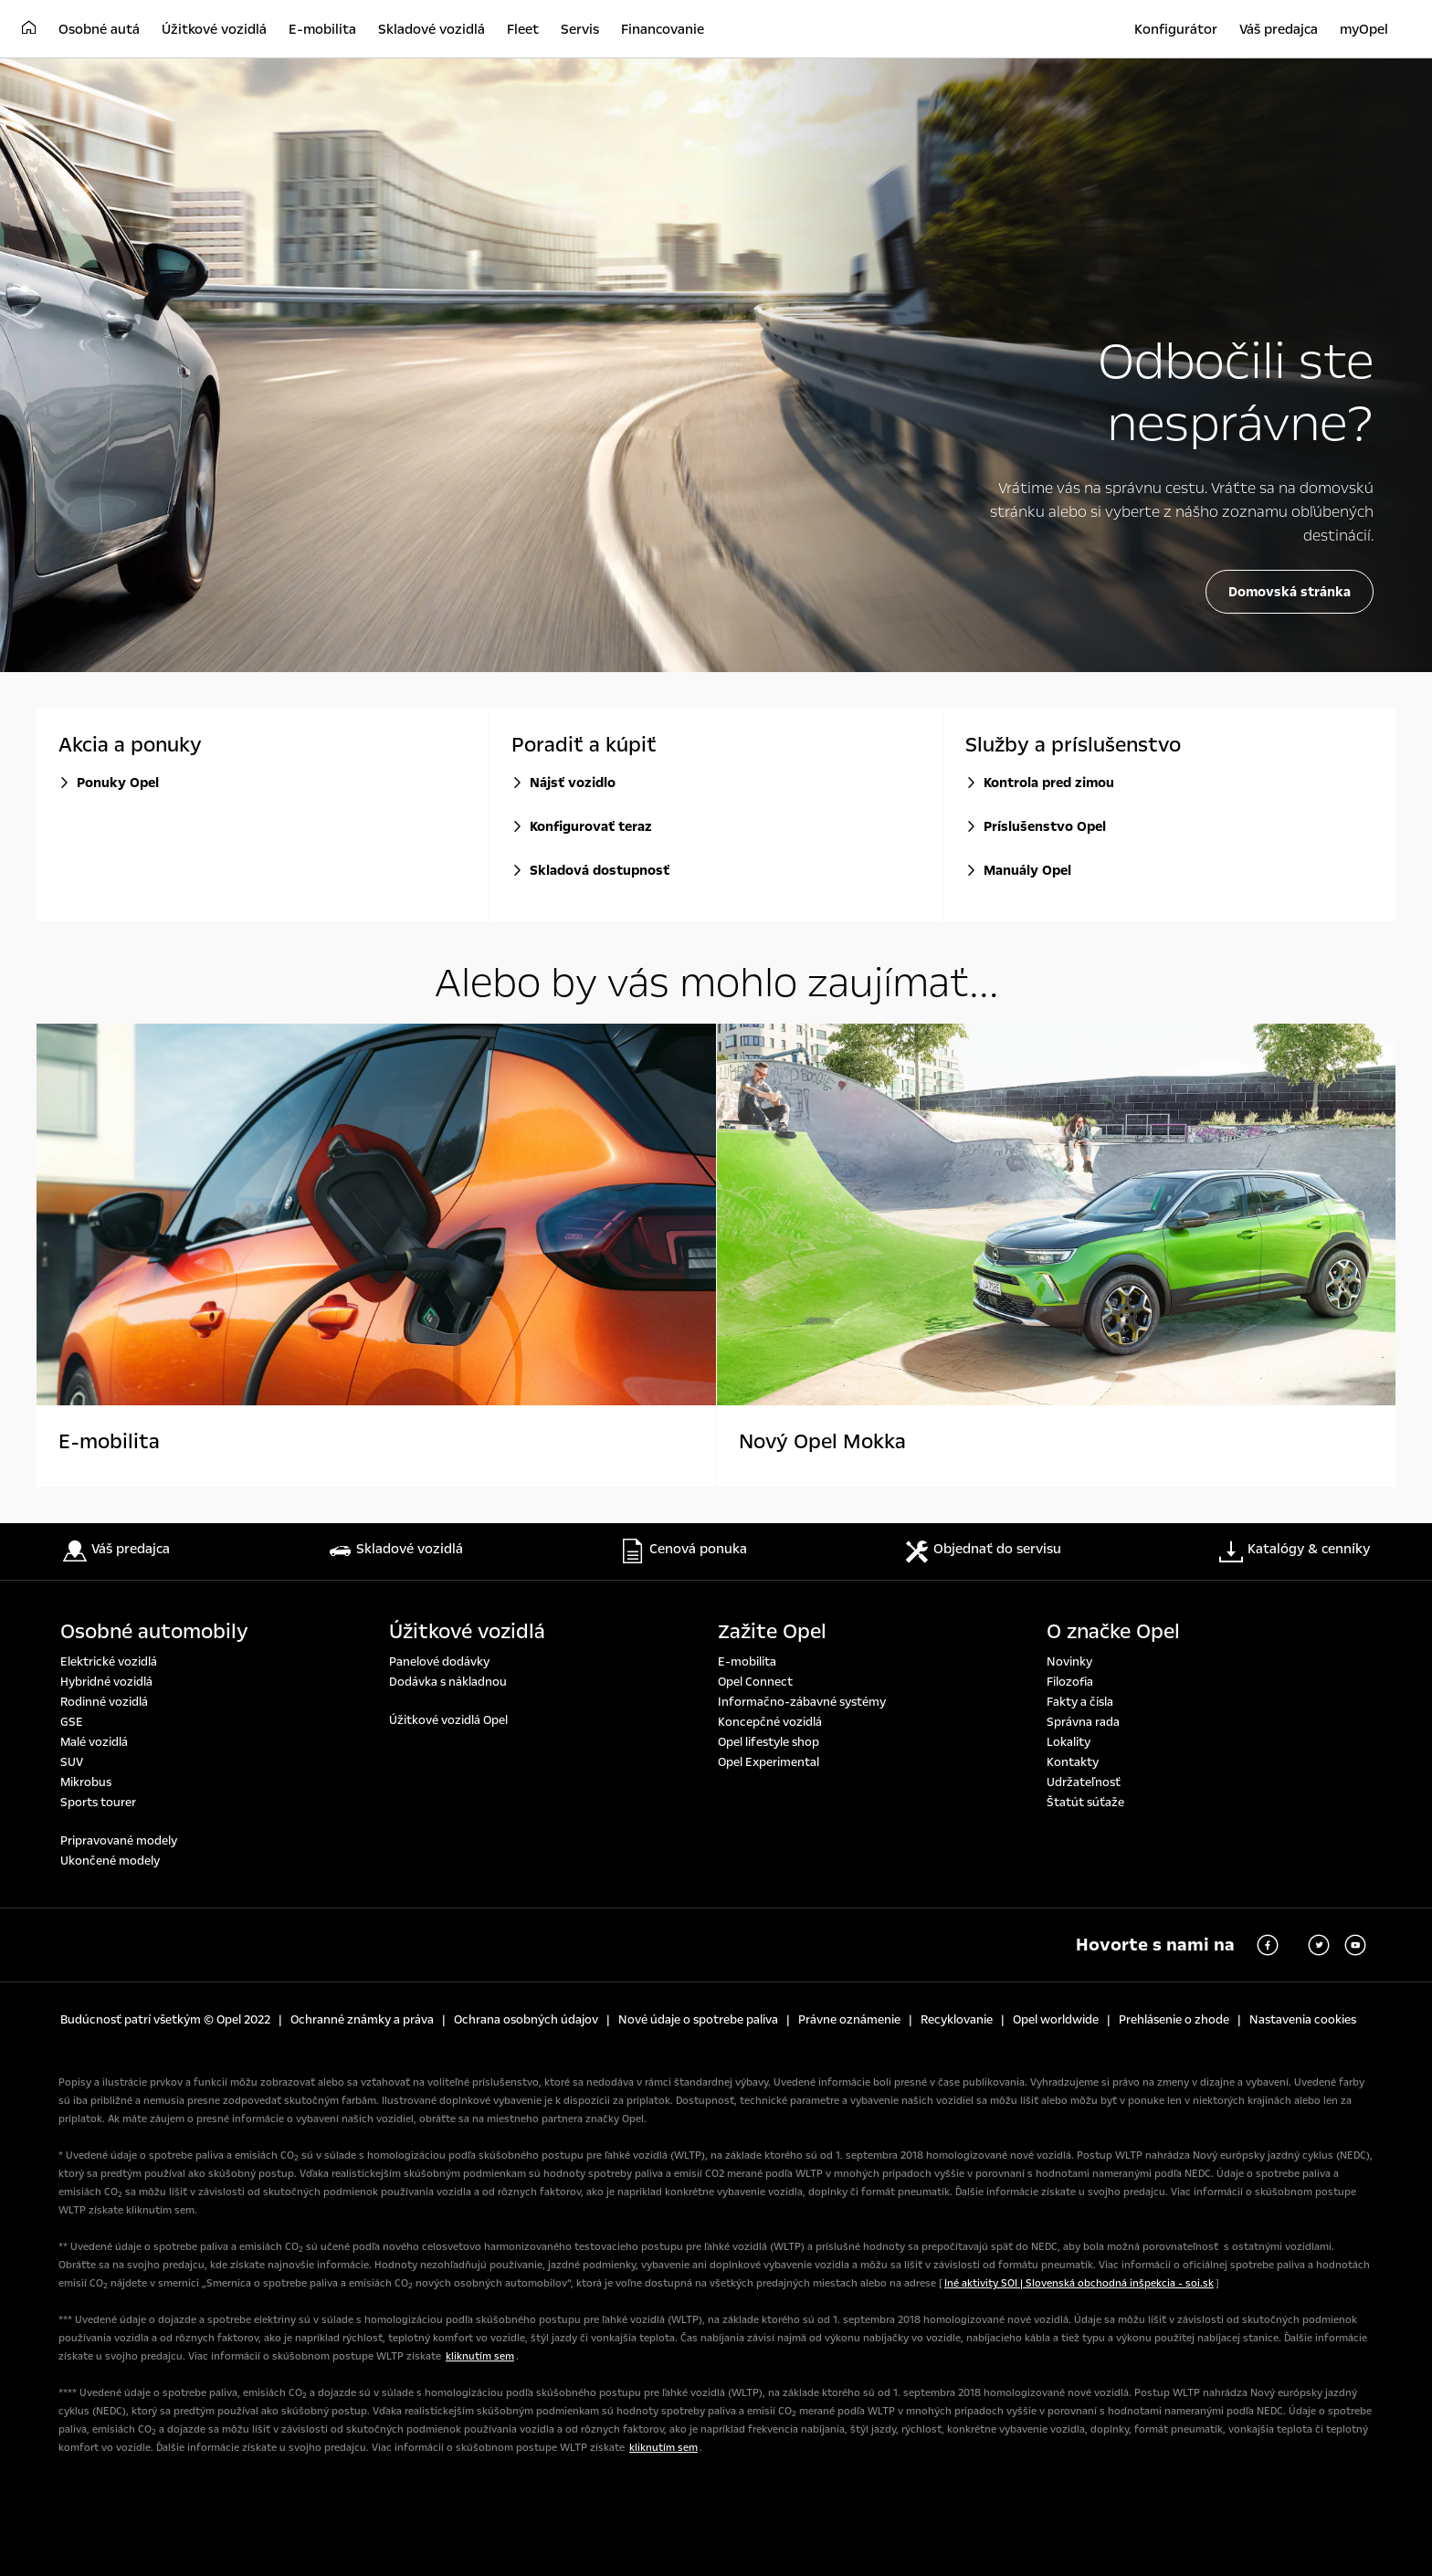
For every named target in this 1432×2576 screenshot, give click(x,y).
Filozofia (1070, 1682)
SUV (71, 1762)
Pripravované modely (118, 1841)
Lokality (1068, 1742)
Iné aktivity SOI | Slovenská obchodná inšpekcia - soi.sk (1079, 2283)
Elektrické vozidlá (108, 1662)
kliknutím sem (480, 2356)
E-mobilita (747, 1662)
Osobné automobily (154, 1631)
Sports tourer (98, 1802)
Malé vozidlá (94, 1742)
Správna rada (1083, 1722)
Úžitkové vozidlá (467, 1631)
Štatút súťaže (1085, 1802)
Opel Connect (755, 1682)
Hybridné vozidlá (106, 1682)
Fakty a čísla (1080, 1702)
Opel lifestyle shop (768, 1742)
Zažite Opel (772, 1631)
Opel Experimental (768, 1762)
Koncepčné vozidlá (770, 1722)
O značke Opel (1113, 1631)
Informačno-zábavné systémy (802, 1702)
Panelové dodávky (439, 1662)
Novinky (1069, 1662)
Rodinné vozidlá (104, 1702)
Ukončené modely (110, 1861)
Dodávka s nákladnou (448, 1682)
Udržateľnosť (1084, 1782)
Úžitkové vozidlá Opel (448, 1720)
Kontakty (1073, 1762)
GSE (71, 1722)
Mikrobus (85, 1782)
